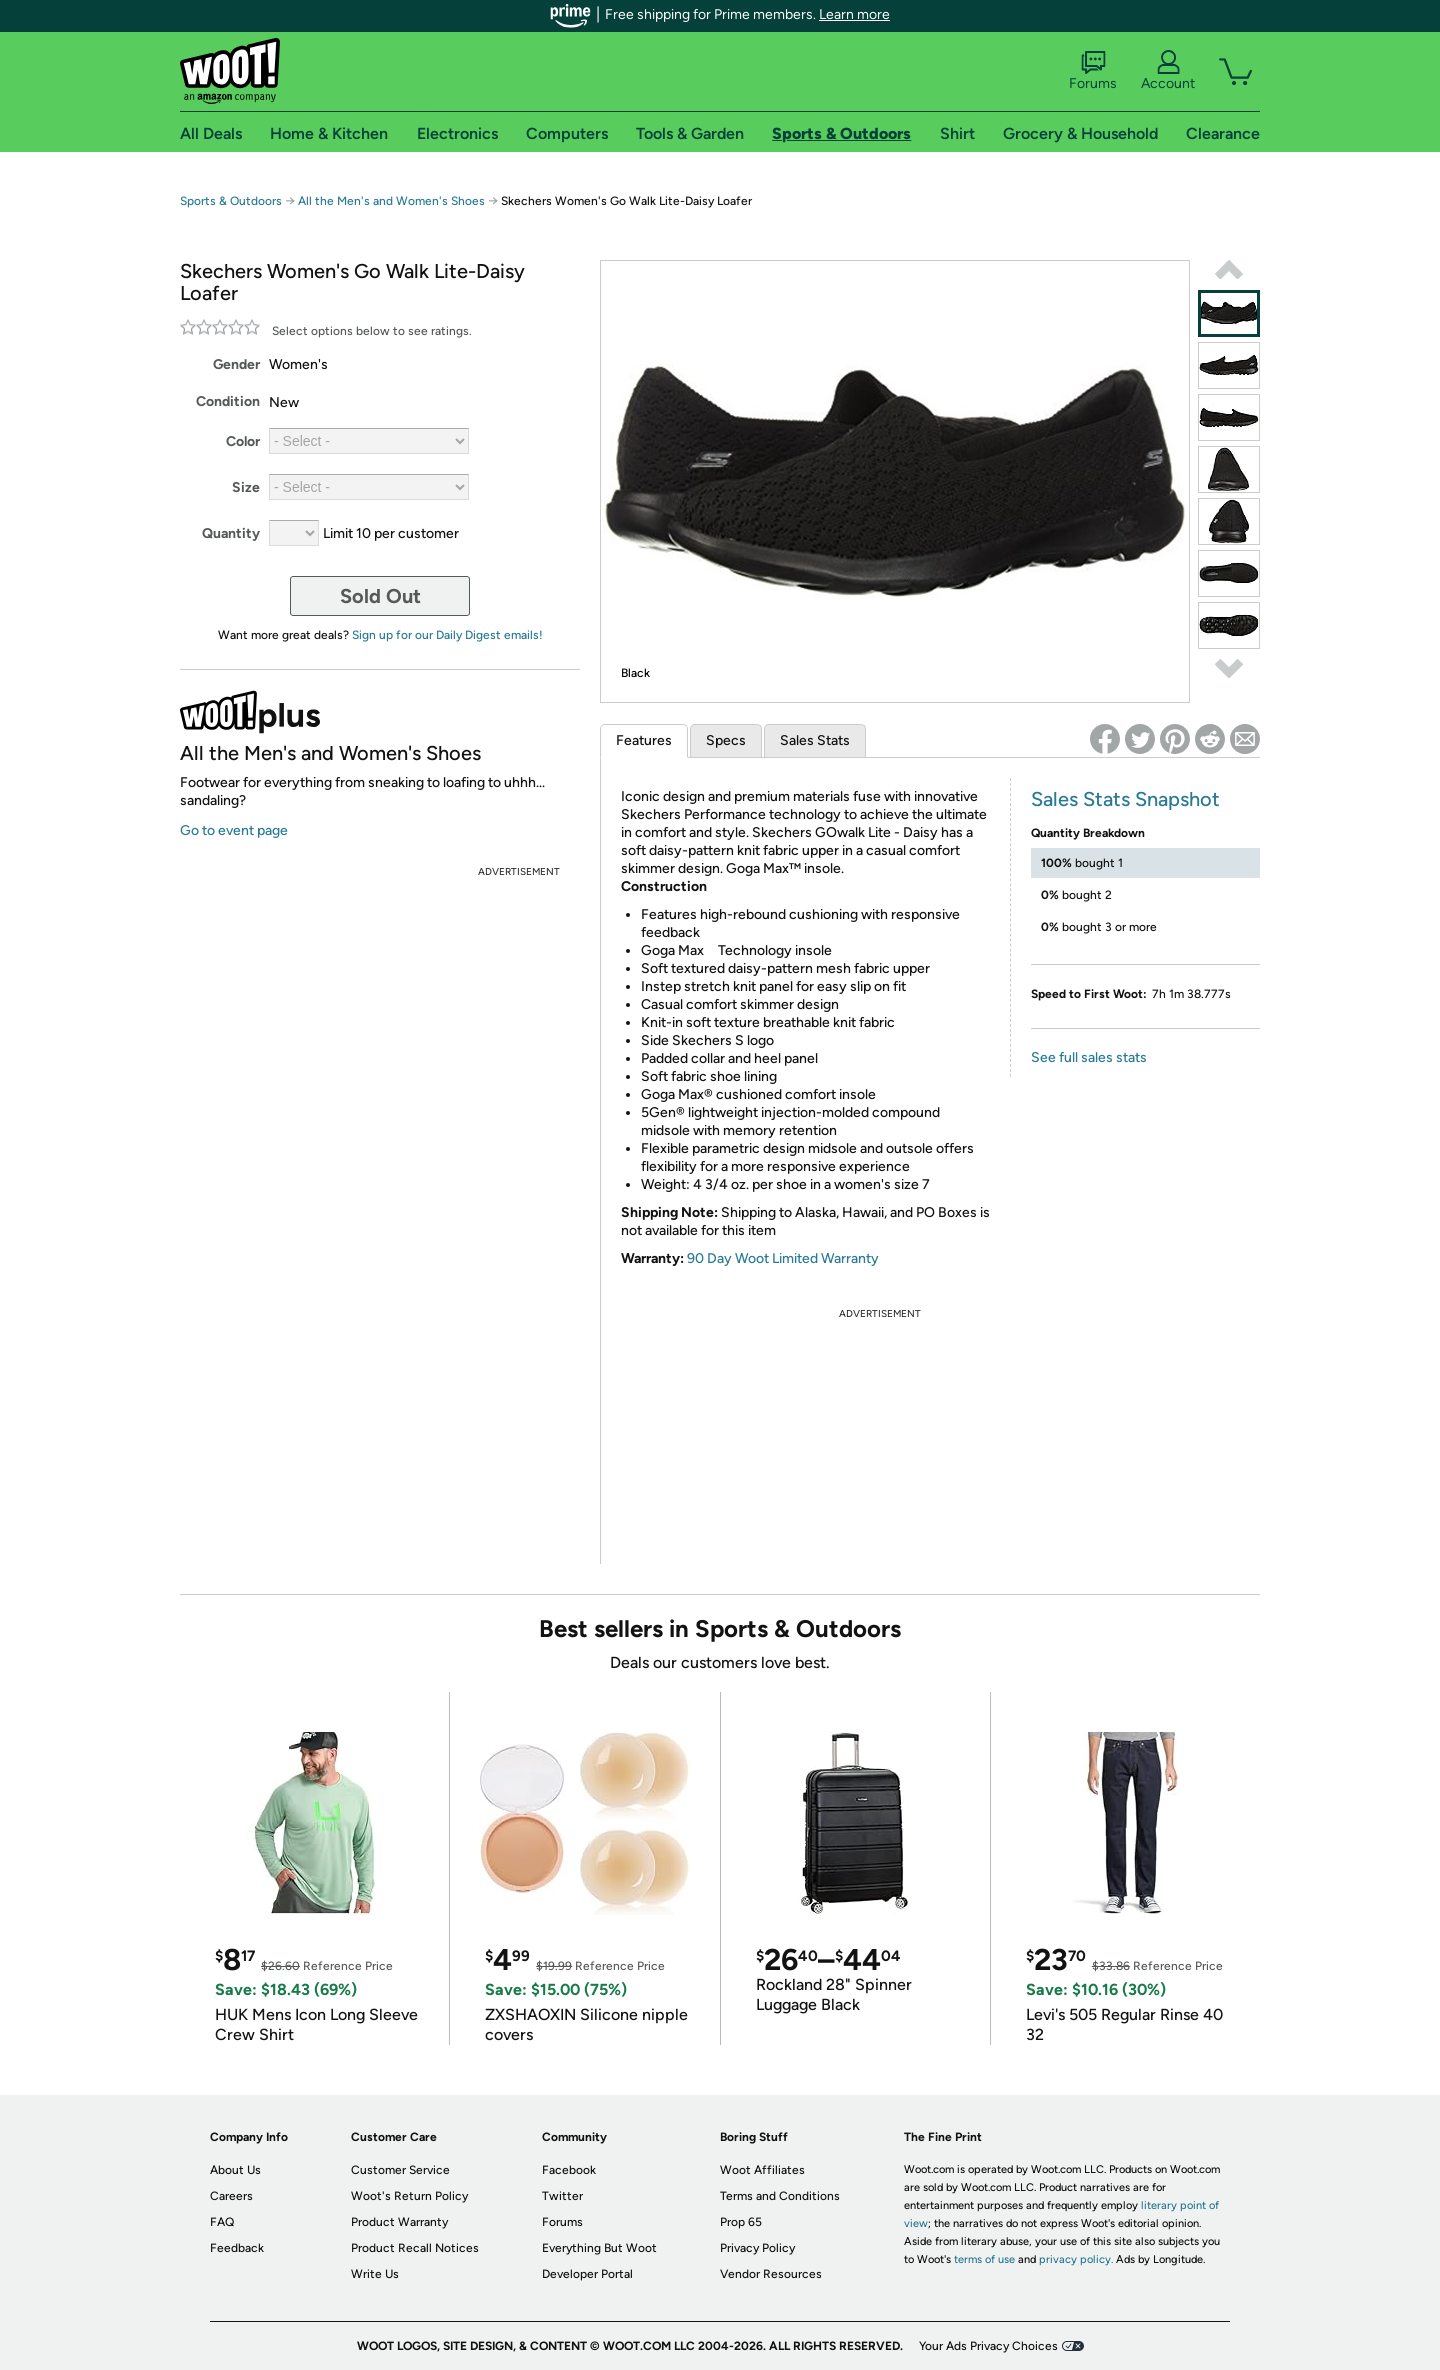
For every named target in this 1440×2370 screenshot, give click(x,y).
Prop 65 (741, 2222)
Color (243, 441)
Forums (1093, 71)
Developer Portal (587, 2274)
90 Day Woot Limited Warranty (783, 1258)
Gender (236, 364)
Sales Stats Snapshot (1125, 799)
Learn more (854, 14)
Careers (231, 2196)
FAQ (222, 2222)
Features (644, 740)
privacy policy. (1076, 2259)
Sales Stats (815, 740)
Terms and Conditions (780, 2196)
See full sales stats (1089, 1057)
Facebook (569, 2170)
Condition (228, 401)
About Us (235, 2170)
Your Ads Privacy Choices (988, 2346)
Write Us (375, 2274)
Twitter (562, 2196)
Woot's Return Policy (409, 2196)
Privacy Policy (757, 2248)
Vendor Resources (771, 2274)
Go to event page (234, 830)
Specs (726, 740)
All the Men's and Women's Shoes (391, 201)
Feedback (237, 2248)
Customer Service (400, 2170)
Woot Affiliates (762, 2170)
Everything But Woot (599, 2248)
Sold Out (380, 596)
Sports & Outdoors (231, 201)
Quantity (231, 533)
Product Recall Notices (415, 2248)
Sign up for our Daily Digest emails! (447, 635)
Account (1168, 71)
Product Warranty (399, 2222)
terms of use (984, 2259)
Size (246, 487)
